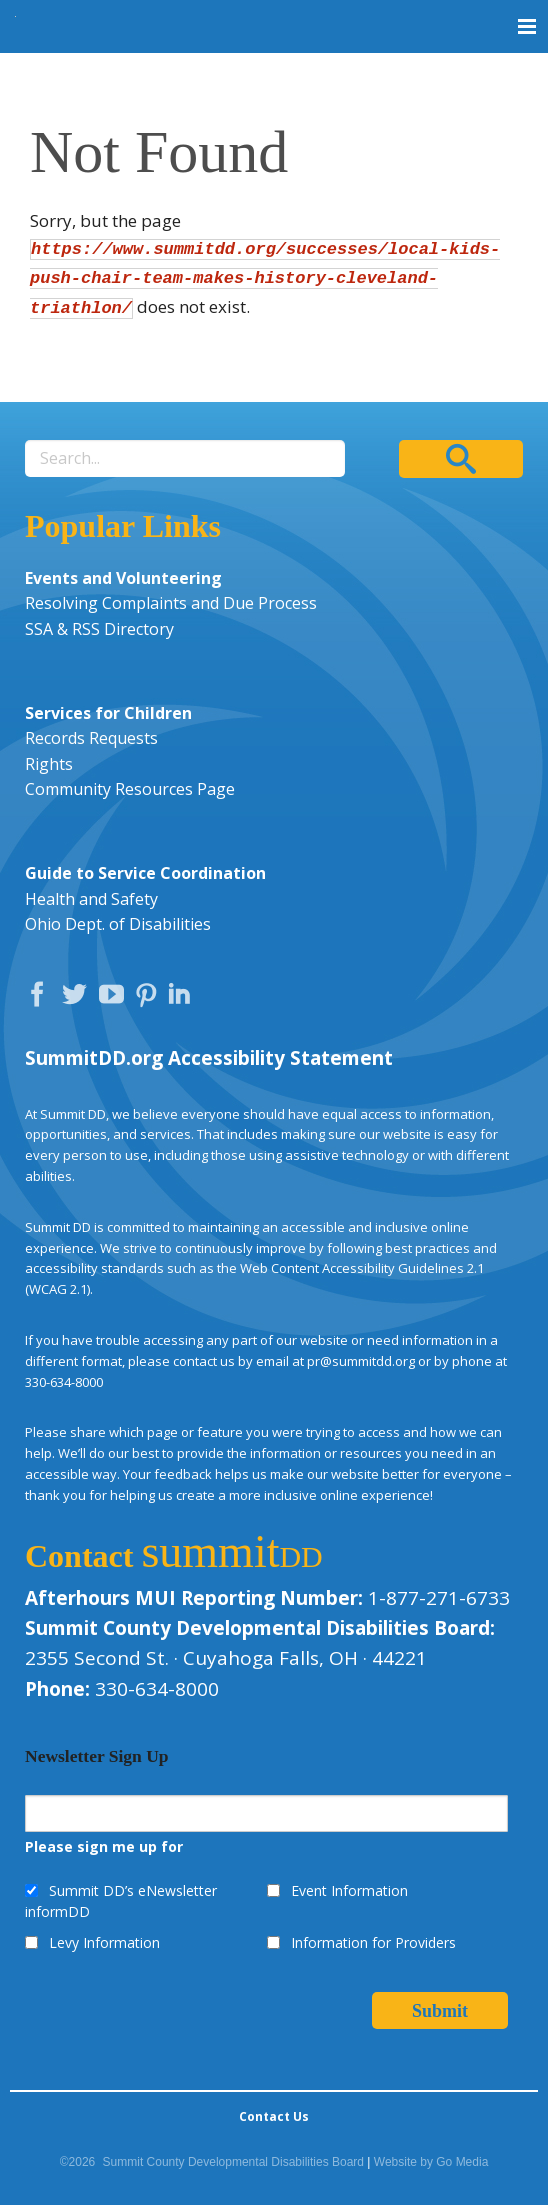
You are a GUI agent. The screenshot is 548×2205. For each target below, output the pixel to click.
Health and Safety (91, 899)
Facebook (42, 999)
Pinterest (149, 999)
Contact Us (274, 2116)
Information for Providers (373, 1942)
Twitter (79, 999)
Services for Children (108, 713)
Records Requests (91, 738)
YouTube (116, 999)
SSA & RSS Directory (99, 629)
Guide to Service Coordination (145, 873)
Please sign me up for (104, 1846)
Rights (49, 764)
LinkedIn (182, 999)
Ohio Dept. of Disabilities (118, 924)
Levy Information (104, 1942)
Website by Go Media (431, 2162)
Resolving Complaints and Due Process (171, 603)
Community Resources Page (130, 789)
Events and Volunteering (123, 578)
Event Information (349, 1890)
